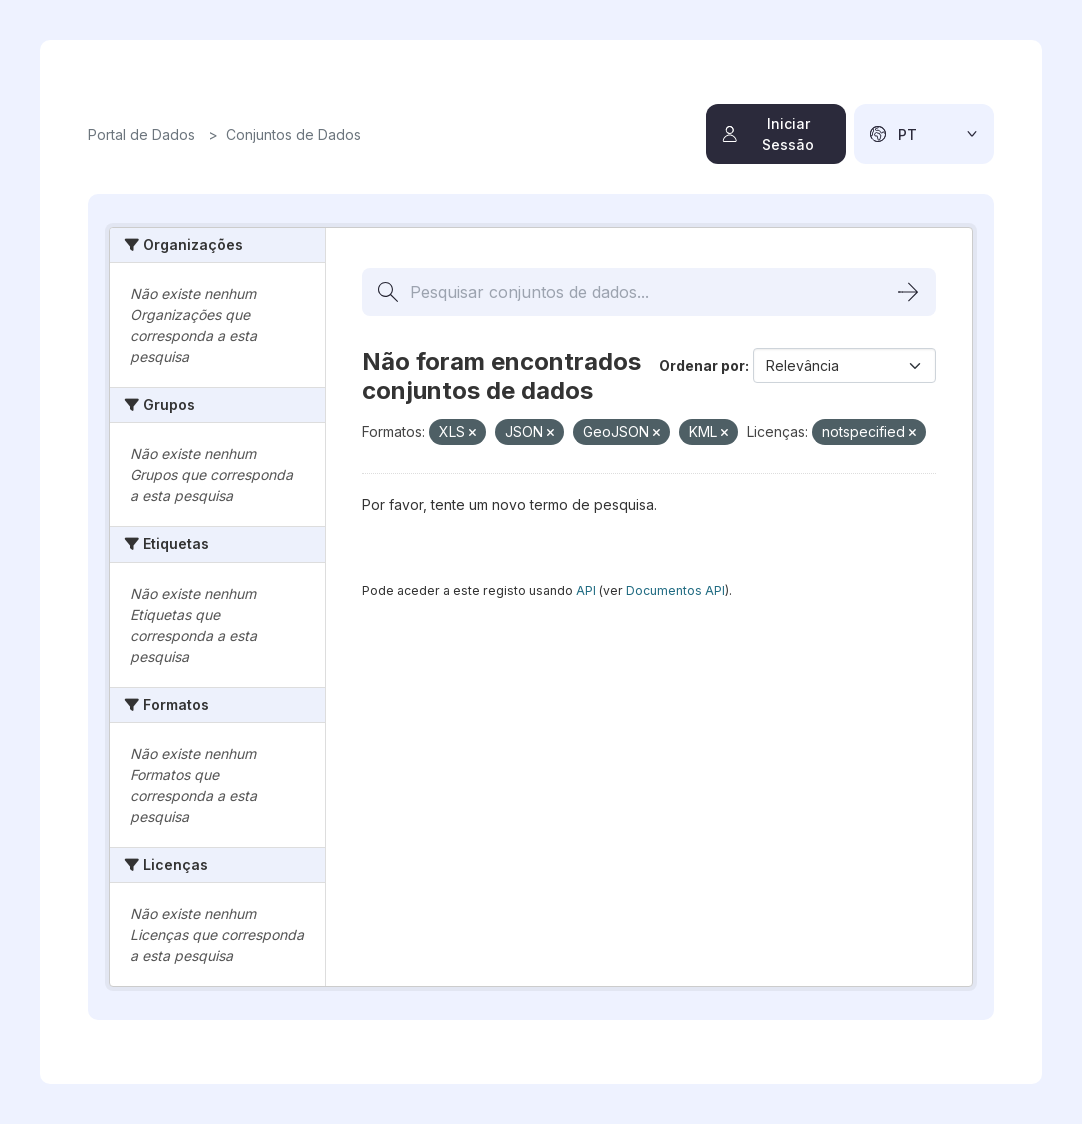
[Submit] (908, 292)
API (586, 590)
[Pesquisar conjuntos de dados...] (649, 292)
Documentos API (675, 590)
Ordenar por (702, 365)
